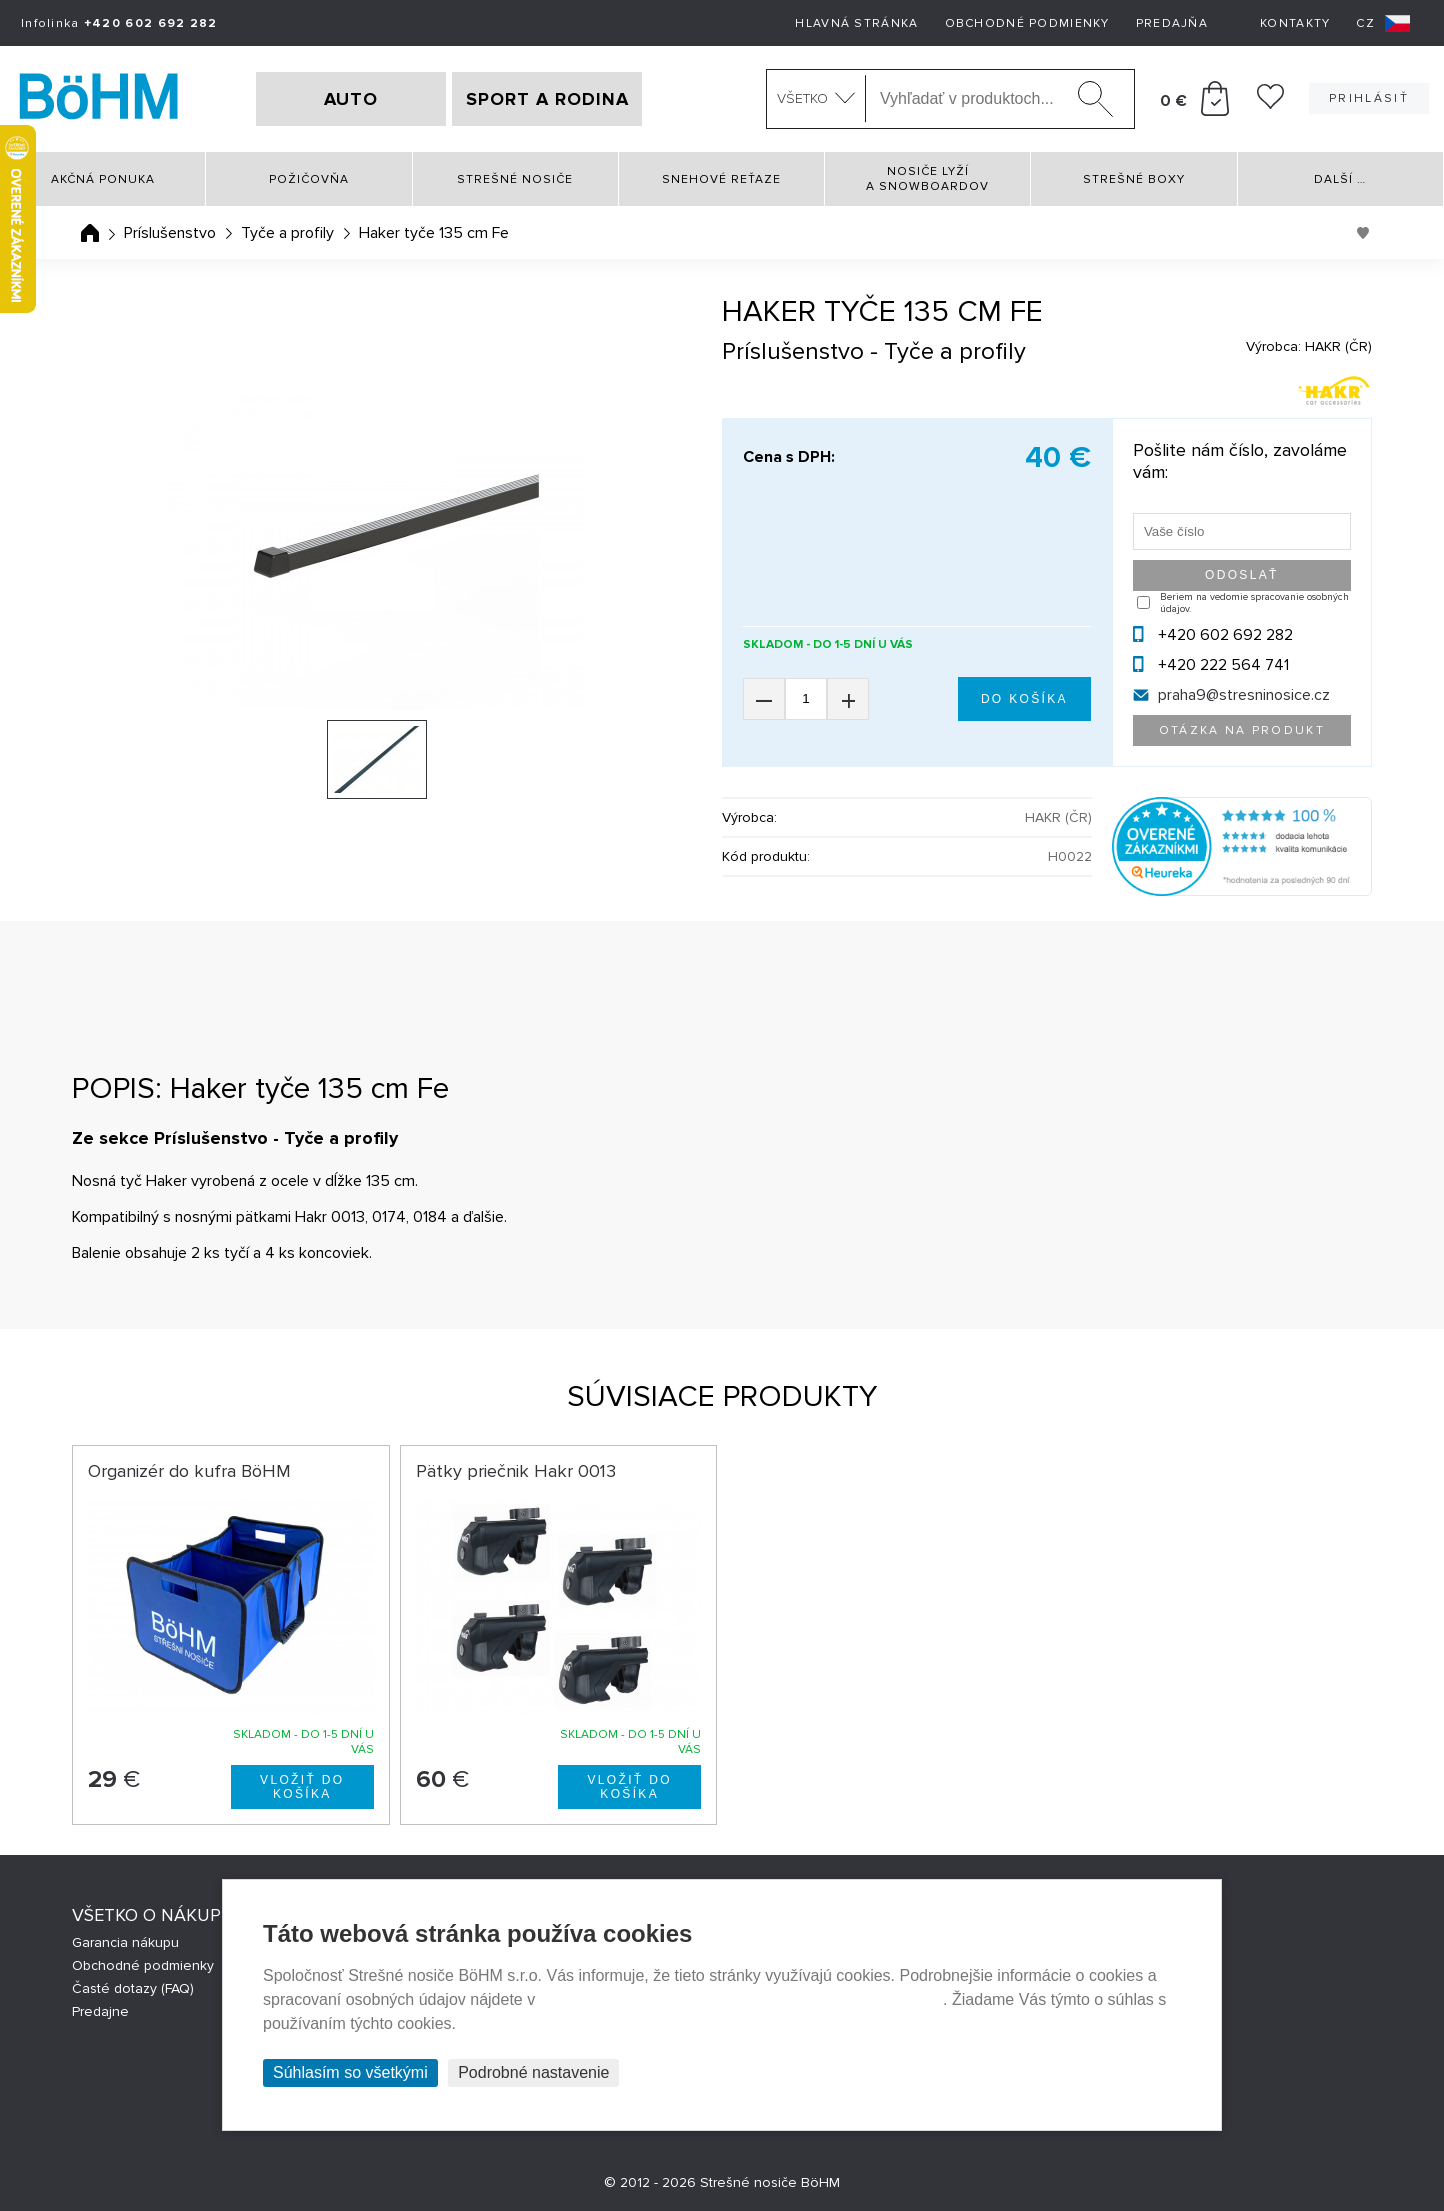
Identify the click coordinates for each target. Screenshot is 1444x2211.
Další (1340, 179)
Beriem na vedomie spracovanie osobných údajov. (1254, 603)
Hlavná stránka (856, 23)
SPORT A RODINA (547, 99)
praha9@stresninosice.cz (1244, 695)
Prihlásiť (1369, 98)
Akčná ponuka (103, 179)
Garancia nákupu (125, 1942)
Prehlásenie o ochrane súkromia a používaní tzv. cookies (741, 1999)
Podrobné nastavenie (533, 2072)
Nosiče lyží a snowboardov (927, 179)
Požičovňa (309, 179)
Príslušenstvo (170, 233)
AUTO (351, 99)
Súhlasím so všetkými (350, 2072)
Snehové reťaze (721, 179)
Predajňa (1172, 23)
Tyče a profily (287, 233)
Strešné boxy (1134, 179)
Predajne (100, 2011)
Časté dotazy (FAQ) (133, 1988)
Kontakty (1295, 23)
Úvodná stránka (90, 233)
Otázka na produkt (1242, 730)
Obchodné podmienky (1027, 23)
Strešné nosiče (515, 179)
